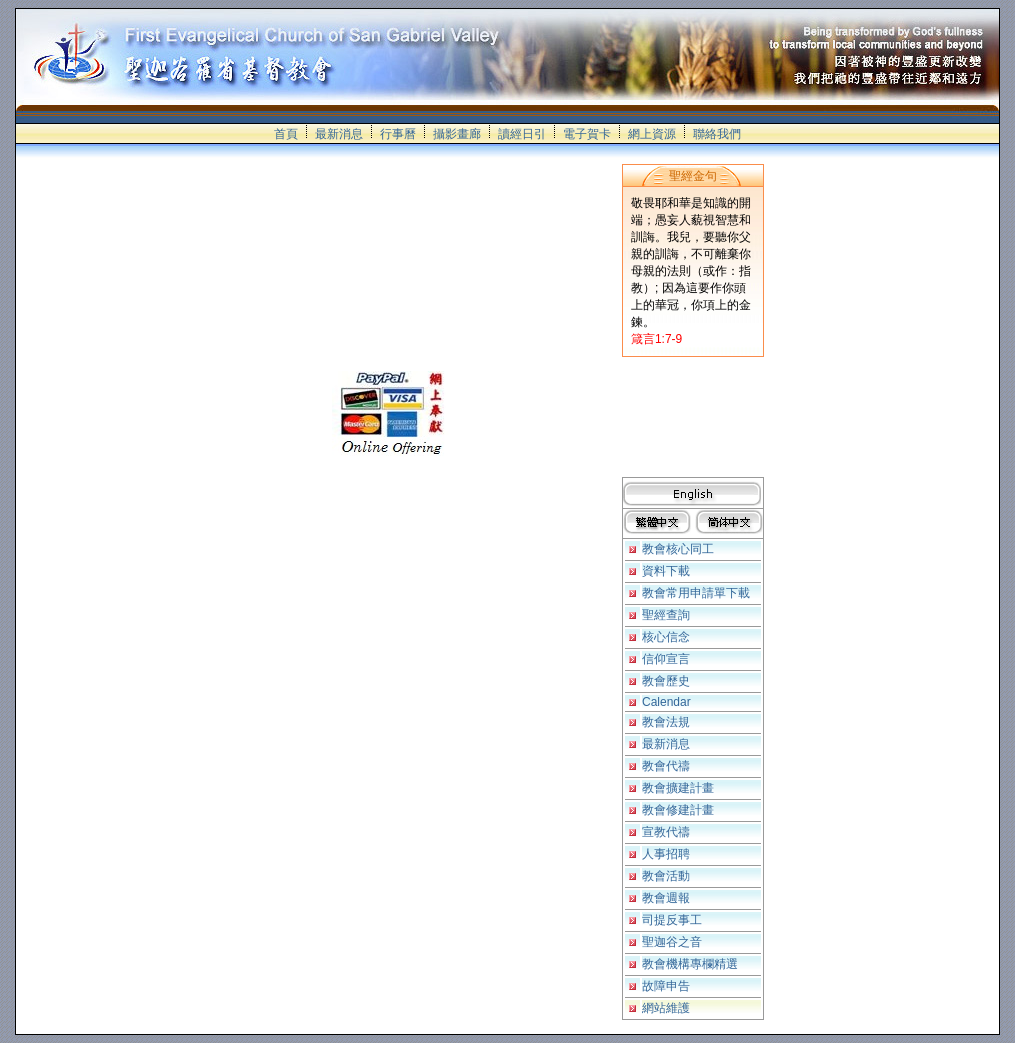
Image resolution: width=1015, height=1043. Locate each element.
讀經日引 (522, 134)
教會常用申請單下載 (696, 593)
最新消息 (339, 134)
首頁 (286, 134)
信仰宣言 (666, 659)
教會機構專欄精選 (690, 964)
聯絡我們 (717, 134)
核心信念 (666, 637)
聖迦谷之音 (672, 942)
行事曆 (398, 134)
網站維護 (666, 1008)
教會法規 (666, 722)
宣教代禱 (666, 832)
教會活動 (666, 876)
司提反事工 (672, 920)
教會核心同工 (678, 549)
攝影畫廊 (457, 134)
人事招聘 (666, 854)
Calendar (666, 702)
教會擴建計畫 (678, 788)
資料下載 (666, 571)
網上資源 (652, 134)
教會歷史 (666, 681)
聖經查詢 (666, 615)
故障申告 (666, 986)
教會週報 (666, 898)
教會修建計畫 (678, 810)
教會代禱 (666, 766)
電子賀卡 (587, 134)
